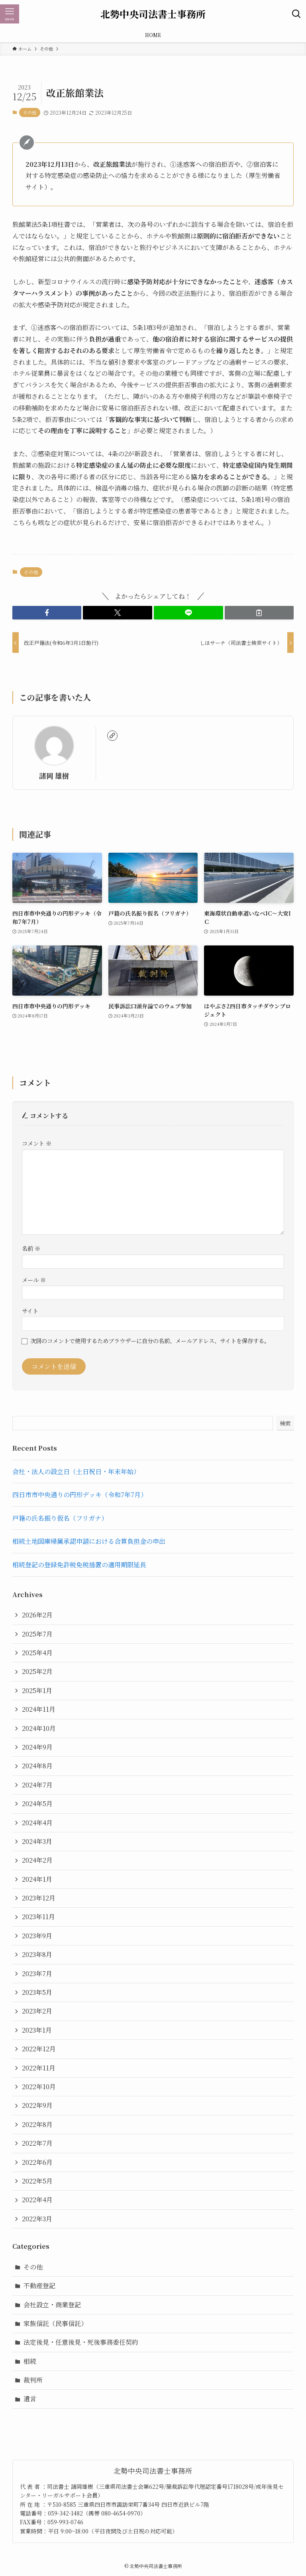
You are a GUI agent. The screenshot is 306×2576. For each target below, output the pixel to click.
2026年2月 (37, 1614)
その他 (29, 112)
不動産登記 (39, 2285)
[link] (112, 735)
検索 (285, 1423)
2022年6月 (37, 2162)
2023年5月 (37, 1992)
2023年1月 (37, 2030)
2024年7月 (37, 1784)
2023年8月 (37, 1954)
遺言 (30, 2398)
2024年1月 (37, 1879)
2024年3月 (37, 1841)
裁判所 (33, 2380)
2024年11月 (38, 1709)
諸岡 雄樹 (54, 775)
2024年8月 (37, 1765)
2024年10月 (39, 1728)
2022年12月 (39, 2048)
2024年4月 (37, 1822)
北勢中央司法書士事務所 (153, 14)
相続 (30, 2361)
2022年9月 (37, 2105)
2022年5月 (37, 2180)
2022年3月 (37, 2218)
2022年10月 (39, 2086)
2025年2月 (37, 1671)
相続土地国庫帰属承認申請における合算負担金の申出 (88, 1541)
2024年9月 (37, 1747)
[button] (47, 612)
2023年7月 (37, 1973)
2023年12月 (38, 1897)
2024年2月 (37, 1860)
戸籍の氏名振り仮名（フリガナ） (60, 1518)
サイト (30, 1311)
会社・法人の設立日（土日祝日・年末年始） (76, 1471)
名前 (31, 1248)
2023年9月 (37, 1935)
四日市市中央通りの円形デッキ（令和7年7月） (79, 1494)
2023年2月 (37, 2010)
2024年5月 (37, 1803)
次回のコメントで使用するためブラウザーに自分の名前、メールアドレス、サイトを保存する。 (150, 1340)
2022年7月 (37, 2143)
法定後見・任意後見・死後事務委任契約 (81, 2342)
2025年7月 (37, 1634)
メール (34, 1279)
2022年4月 (37, 2199)
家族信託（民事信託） (55, 2323)
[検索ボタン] (296, 13)
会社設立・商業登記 (52, 2304)
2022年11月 (38, 2067)
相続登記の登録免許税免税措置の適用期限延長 (79, 1564)
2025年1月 (37, 1690)
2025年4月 (37, 1652)
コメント (36, 1143)
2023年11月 (38, 1916)
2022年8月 (37, 2124)
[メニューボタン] (9, 13)
